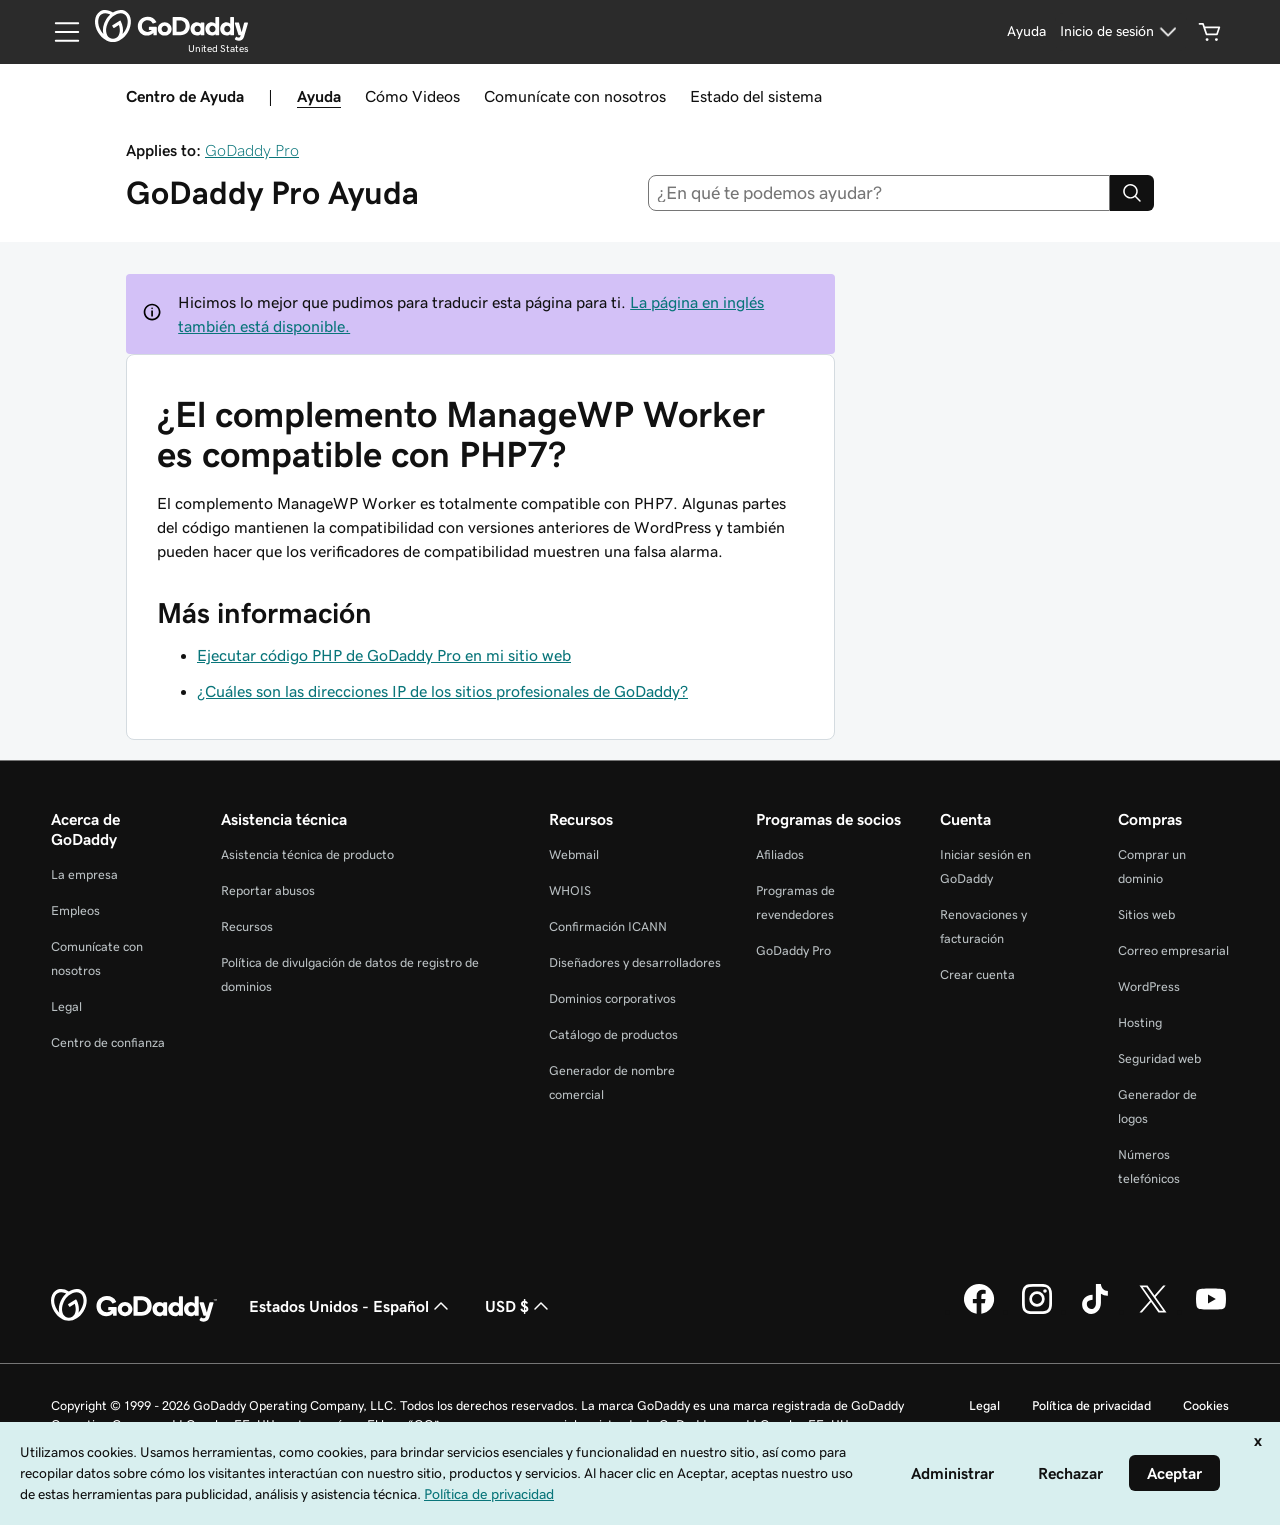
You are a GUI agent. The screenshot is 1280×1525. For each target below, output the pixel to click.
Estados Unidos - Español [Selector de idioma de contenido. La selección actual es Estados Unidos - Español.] (351, 1306)
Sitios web (1146, 914)
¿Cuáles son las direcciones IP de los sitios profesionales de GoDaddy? (442, 691)
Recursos (247, 926)
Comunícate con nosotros (575, 96)
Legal (66, 1006)
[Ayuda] (1026, 32)
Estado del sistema (756, 96)
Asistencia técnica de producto (307, 854)
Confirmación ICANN (608, 926)
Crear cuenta (977, 974)
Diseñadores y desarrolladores (635, 962)
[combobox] (879, 193)
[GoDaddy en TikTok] (1095, 1311)
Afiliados (780, 854)
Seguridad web (1159, 1058)
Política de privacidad (1091, 1405)
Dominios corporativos (612, 998)
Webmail (574, 854)
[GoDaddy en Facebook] (979, 1311)
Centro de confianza (108, 1042)
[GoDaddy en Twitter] (1153, 1311)
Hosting (1140, 1022)
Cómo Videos (412, 96)
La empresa (84, 874)
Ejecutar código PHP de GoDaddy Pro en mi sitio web (384, 655)
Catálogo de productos (613, 1034)
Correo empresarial (1173, 950)
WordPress (1149, 986)
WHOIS (570, 890)
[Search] (1132, 193)
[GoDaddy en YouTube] (1211, 1311)
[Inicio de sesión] (1121, 32)
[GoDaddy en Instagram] (1037, 1311)
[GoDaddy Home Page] (134, 1306)
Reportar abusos (268, 890)
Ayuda (319, 96)
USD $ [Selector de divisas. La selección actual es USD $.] (519, 1306)
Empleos (75, 910)
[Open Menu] (59, 32)
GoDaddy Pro (252, 150)
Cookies (1206, 1405)
